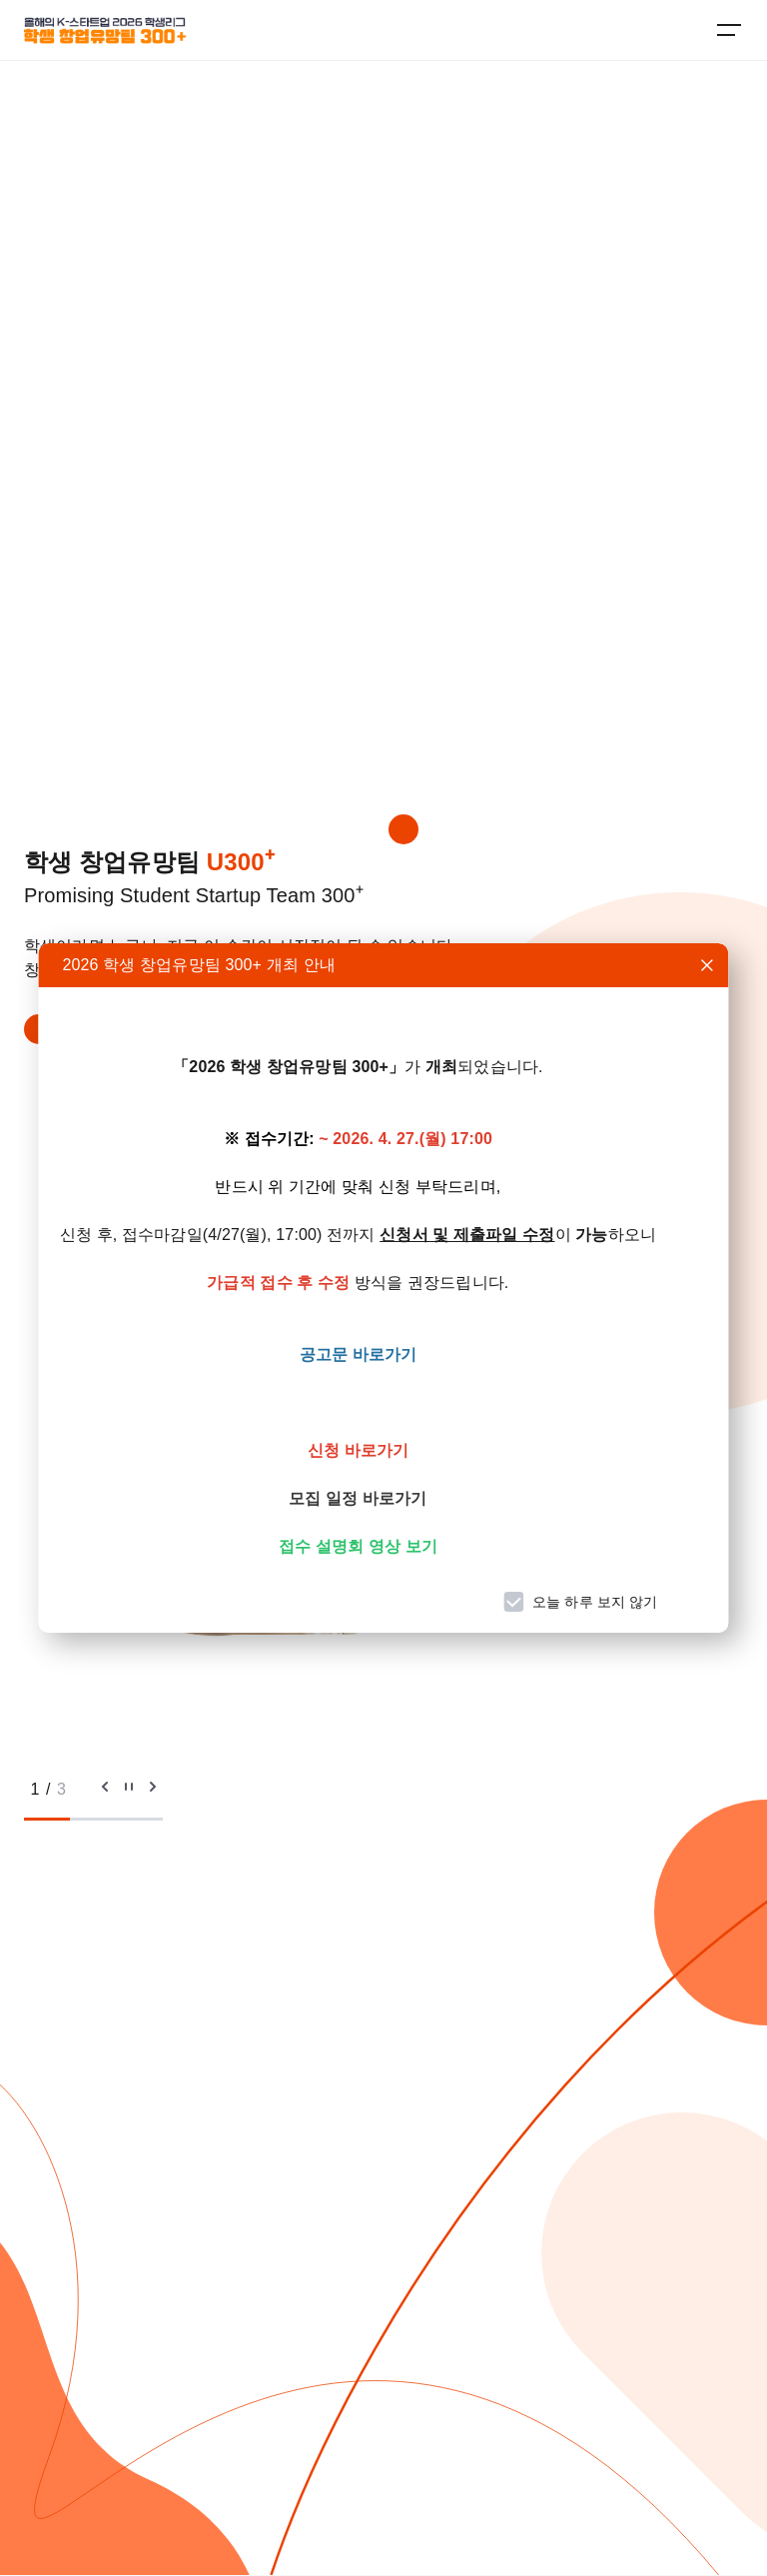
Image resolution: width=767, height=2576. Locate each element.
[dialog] (383, 1288)
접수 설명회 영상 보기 (358, 1546)
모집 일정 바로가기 (357, 1498)
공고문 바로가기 (358, 1354)
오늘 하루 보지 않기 (594, 1602)
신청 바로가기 (358, 1450)
